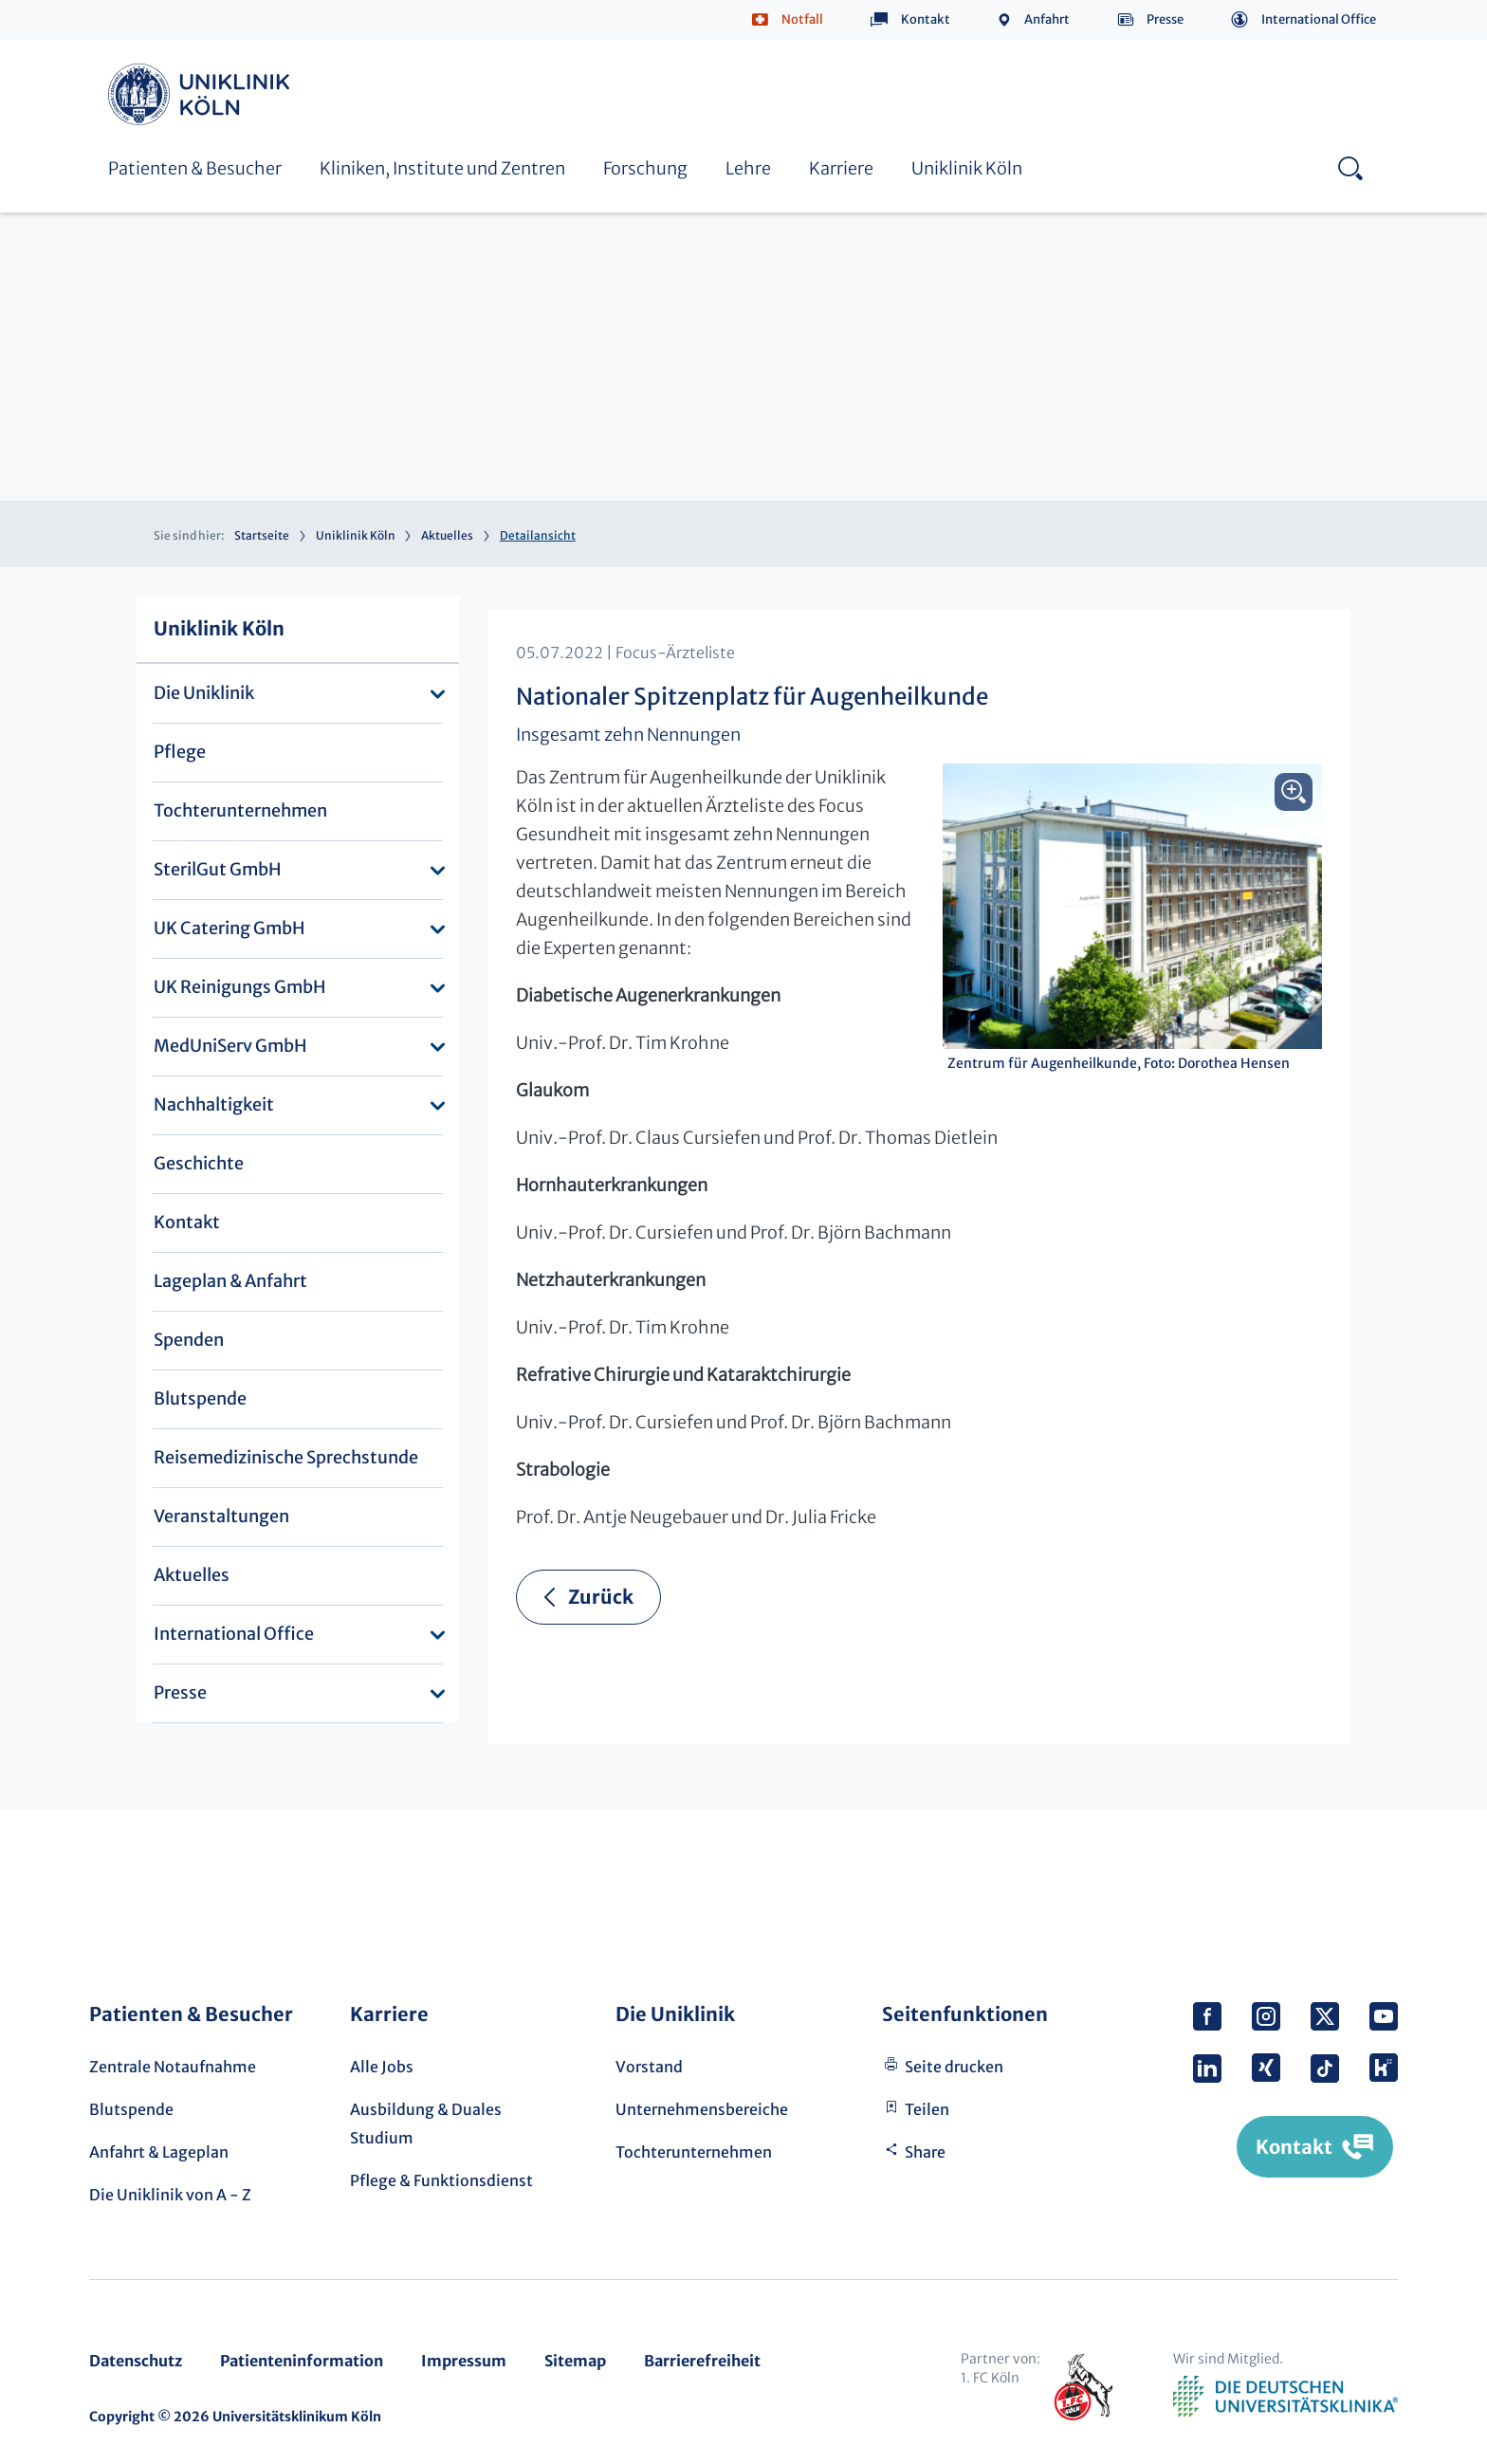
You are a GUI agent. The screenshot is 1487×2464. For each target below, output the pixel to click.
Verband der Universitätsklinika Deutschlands (1285, 2396)
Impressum (463, 2360)
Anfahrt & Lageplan (159, 2151)
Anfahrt (1047, 19)
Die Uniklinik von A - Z (170, 2194)
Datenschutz (135, 2360)
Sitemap (575, 2360)
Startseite (261, 535)
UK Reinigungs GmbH (240, 987)
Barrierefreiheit (702, 2360)
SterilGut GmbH (218, 869)
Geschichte (199, 1163)
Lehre (748, 168)
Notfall (802, 19)
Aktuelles (447, 535)
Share (925, 2151)
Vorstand (649, 2066)
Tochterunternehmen (240, 810)
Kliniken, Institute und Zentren (442, 168)
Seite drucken (954, 2066)
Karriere (841, 168)
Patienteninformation (301, 2360)
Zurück (600, 1597)
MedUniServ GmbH (230, 1046)
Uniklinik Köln (202, 94)
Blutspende (200, 1398)
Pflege (180, 752)
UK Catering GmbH (229, 928)
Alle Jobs (381, 2066)
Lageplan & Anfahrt (230, 1281)
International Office (1318, 19)
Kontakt (925, 19)
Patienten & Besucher (195, 168)
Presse (1165, 19)
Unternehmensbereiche (701, 2109)
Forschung (645, 168)
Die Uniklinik (204, 693)
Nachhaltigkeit (214, 1104)
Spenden (189, 1340)
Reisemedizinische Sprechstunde (286, 1457)
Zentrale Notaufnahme (172, 2066)
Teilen (927, 2109)
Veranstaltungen (221, 1516)
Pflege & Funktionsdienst (441, 2180)
